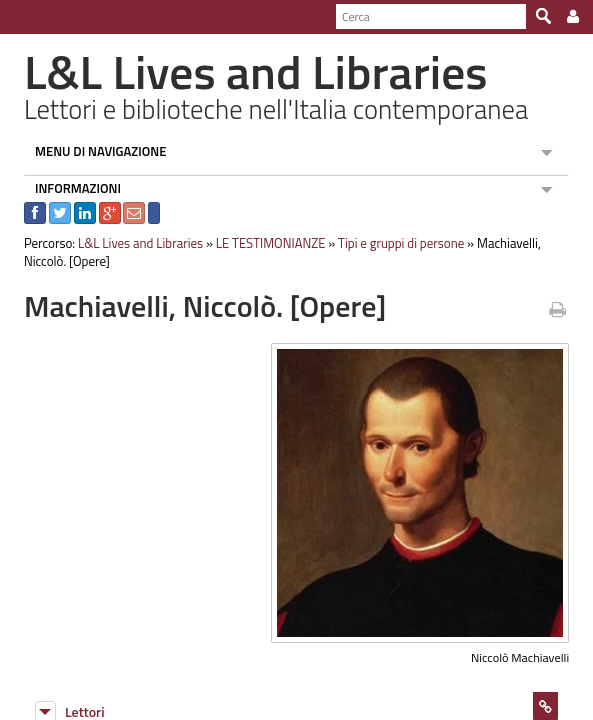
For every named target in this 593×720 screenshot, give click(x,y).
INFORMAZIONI (69, 188)
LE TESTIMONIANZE (262, 243)
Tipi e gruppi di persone (392, 243)
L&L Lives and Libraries (131, 243)
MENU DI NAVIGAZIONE (92, 151)
